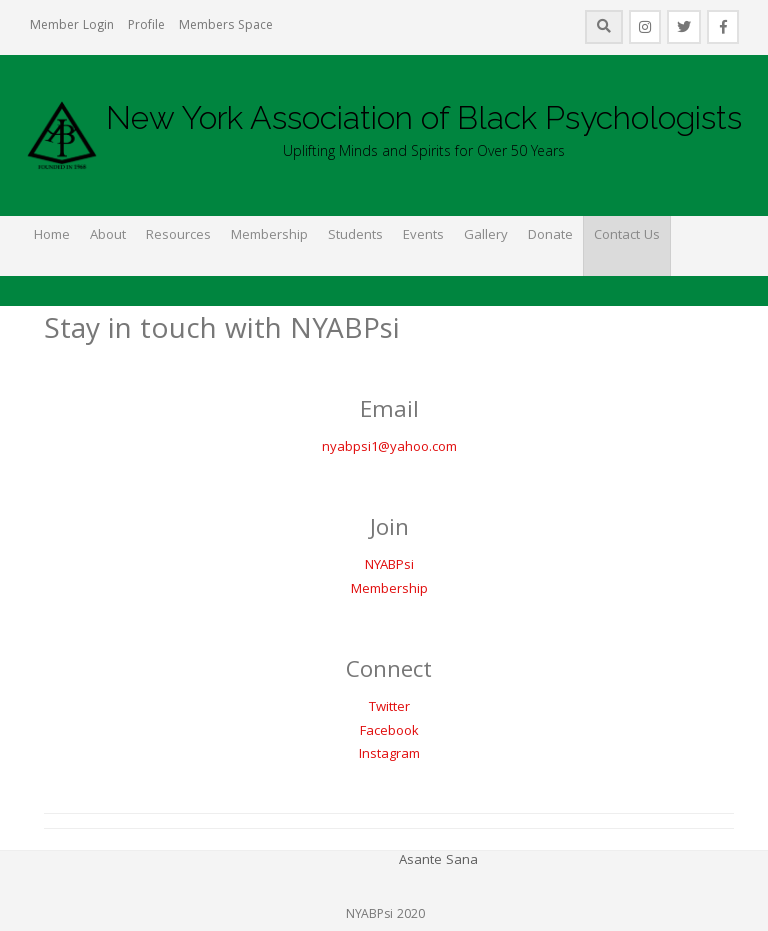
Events (423, 236)
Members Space (226, 26)
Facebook (389, 732)
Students (355, 236)
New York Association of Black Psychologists (424, 117)
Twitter (389, 708)
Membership (269, 236)
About (108, 236)
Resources (178, 236)
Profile (146, 26)
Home (52, 236)
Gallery (486, 236)
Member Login (72, 26)
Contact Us (627, 236)
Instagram (389, 755)
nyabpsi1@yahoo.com (389, 448)
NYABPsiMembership (389, 578)
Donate (550, 236)
